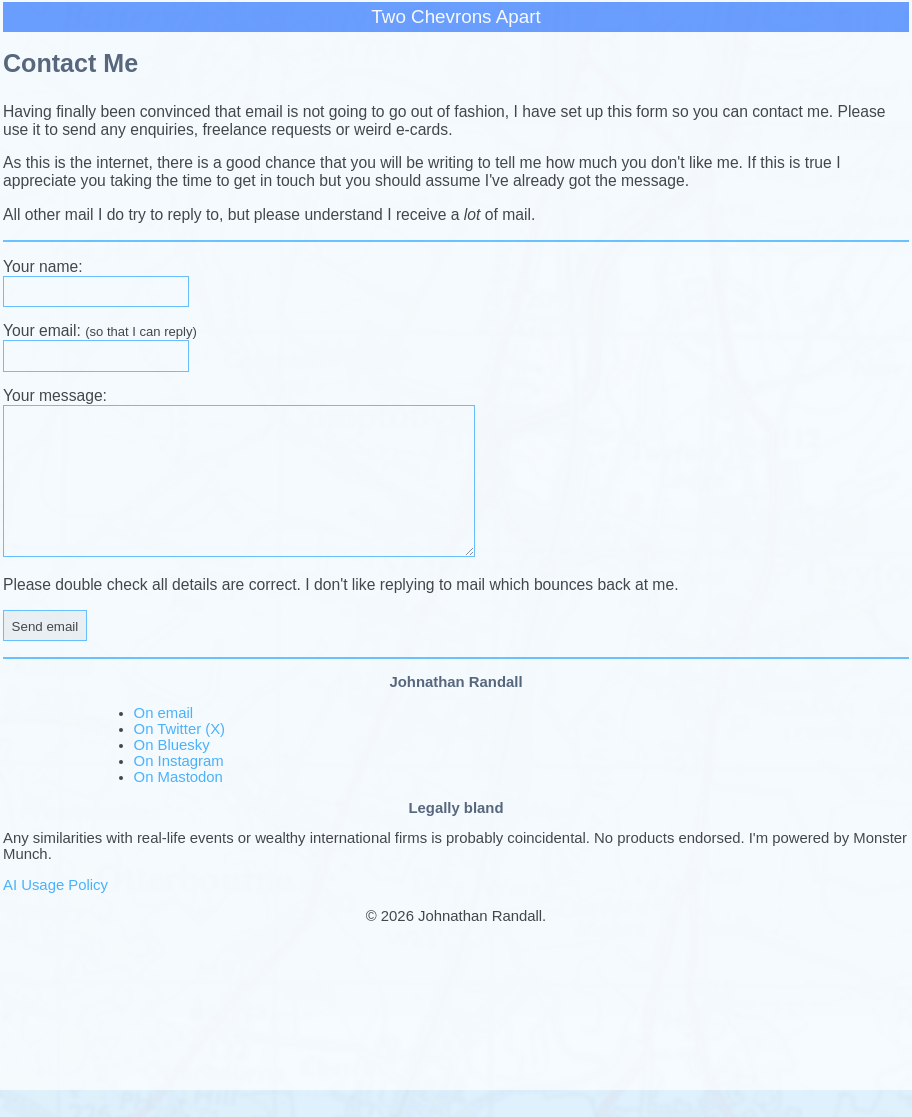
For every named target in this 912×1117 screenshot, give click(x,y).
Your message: (55, 395)
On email (164, 740)
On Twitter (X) (179, 756)
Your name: (43, 266)
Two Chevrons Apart (455, 16)
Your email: (100, 330)
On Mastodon (178, 804)
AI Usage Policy (55, 912)
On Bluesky (172, 772)
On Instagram (179, 788)
